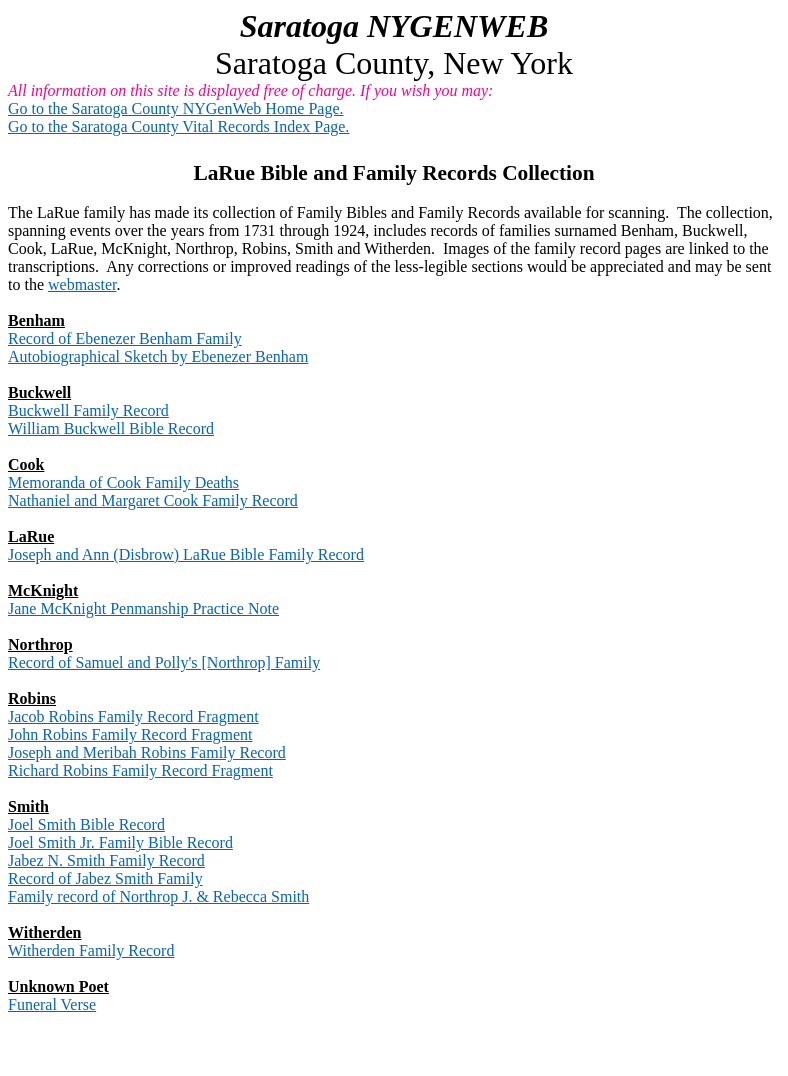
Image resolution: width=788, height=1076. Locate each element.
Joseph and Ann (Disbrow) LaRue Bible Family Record (186, 554)
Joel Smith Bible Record (86, 824)
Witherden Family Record (91, 950)
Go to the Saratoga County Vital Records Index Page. (178, 126)
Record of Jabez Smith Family (105, 878)
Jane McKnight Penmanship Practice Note (143, 608)
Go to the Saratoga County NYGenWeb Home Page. (176, 108)
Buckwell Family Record (88, 410)
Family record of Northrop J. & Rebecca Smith (158, 896)
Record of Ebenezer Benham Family (125, 338)
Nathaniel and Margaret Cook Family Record (153, 500)
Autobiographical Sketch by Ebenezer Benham (158, 356)
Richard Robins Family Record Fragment (140, 770)
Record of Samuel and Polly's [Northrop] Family (164, 662)
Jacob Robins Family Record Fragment (133, 716)
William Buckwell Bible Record (111, 428)
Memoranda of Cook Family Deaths (123, 482)
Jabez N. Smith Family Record (106, 860)
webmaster (82, 284)
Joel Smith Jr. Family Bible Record (120, 842)
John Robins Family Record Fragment (130, 734)
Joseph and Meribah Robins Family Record (147, 752)
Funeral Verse (52, 1004)
